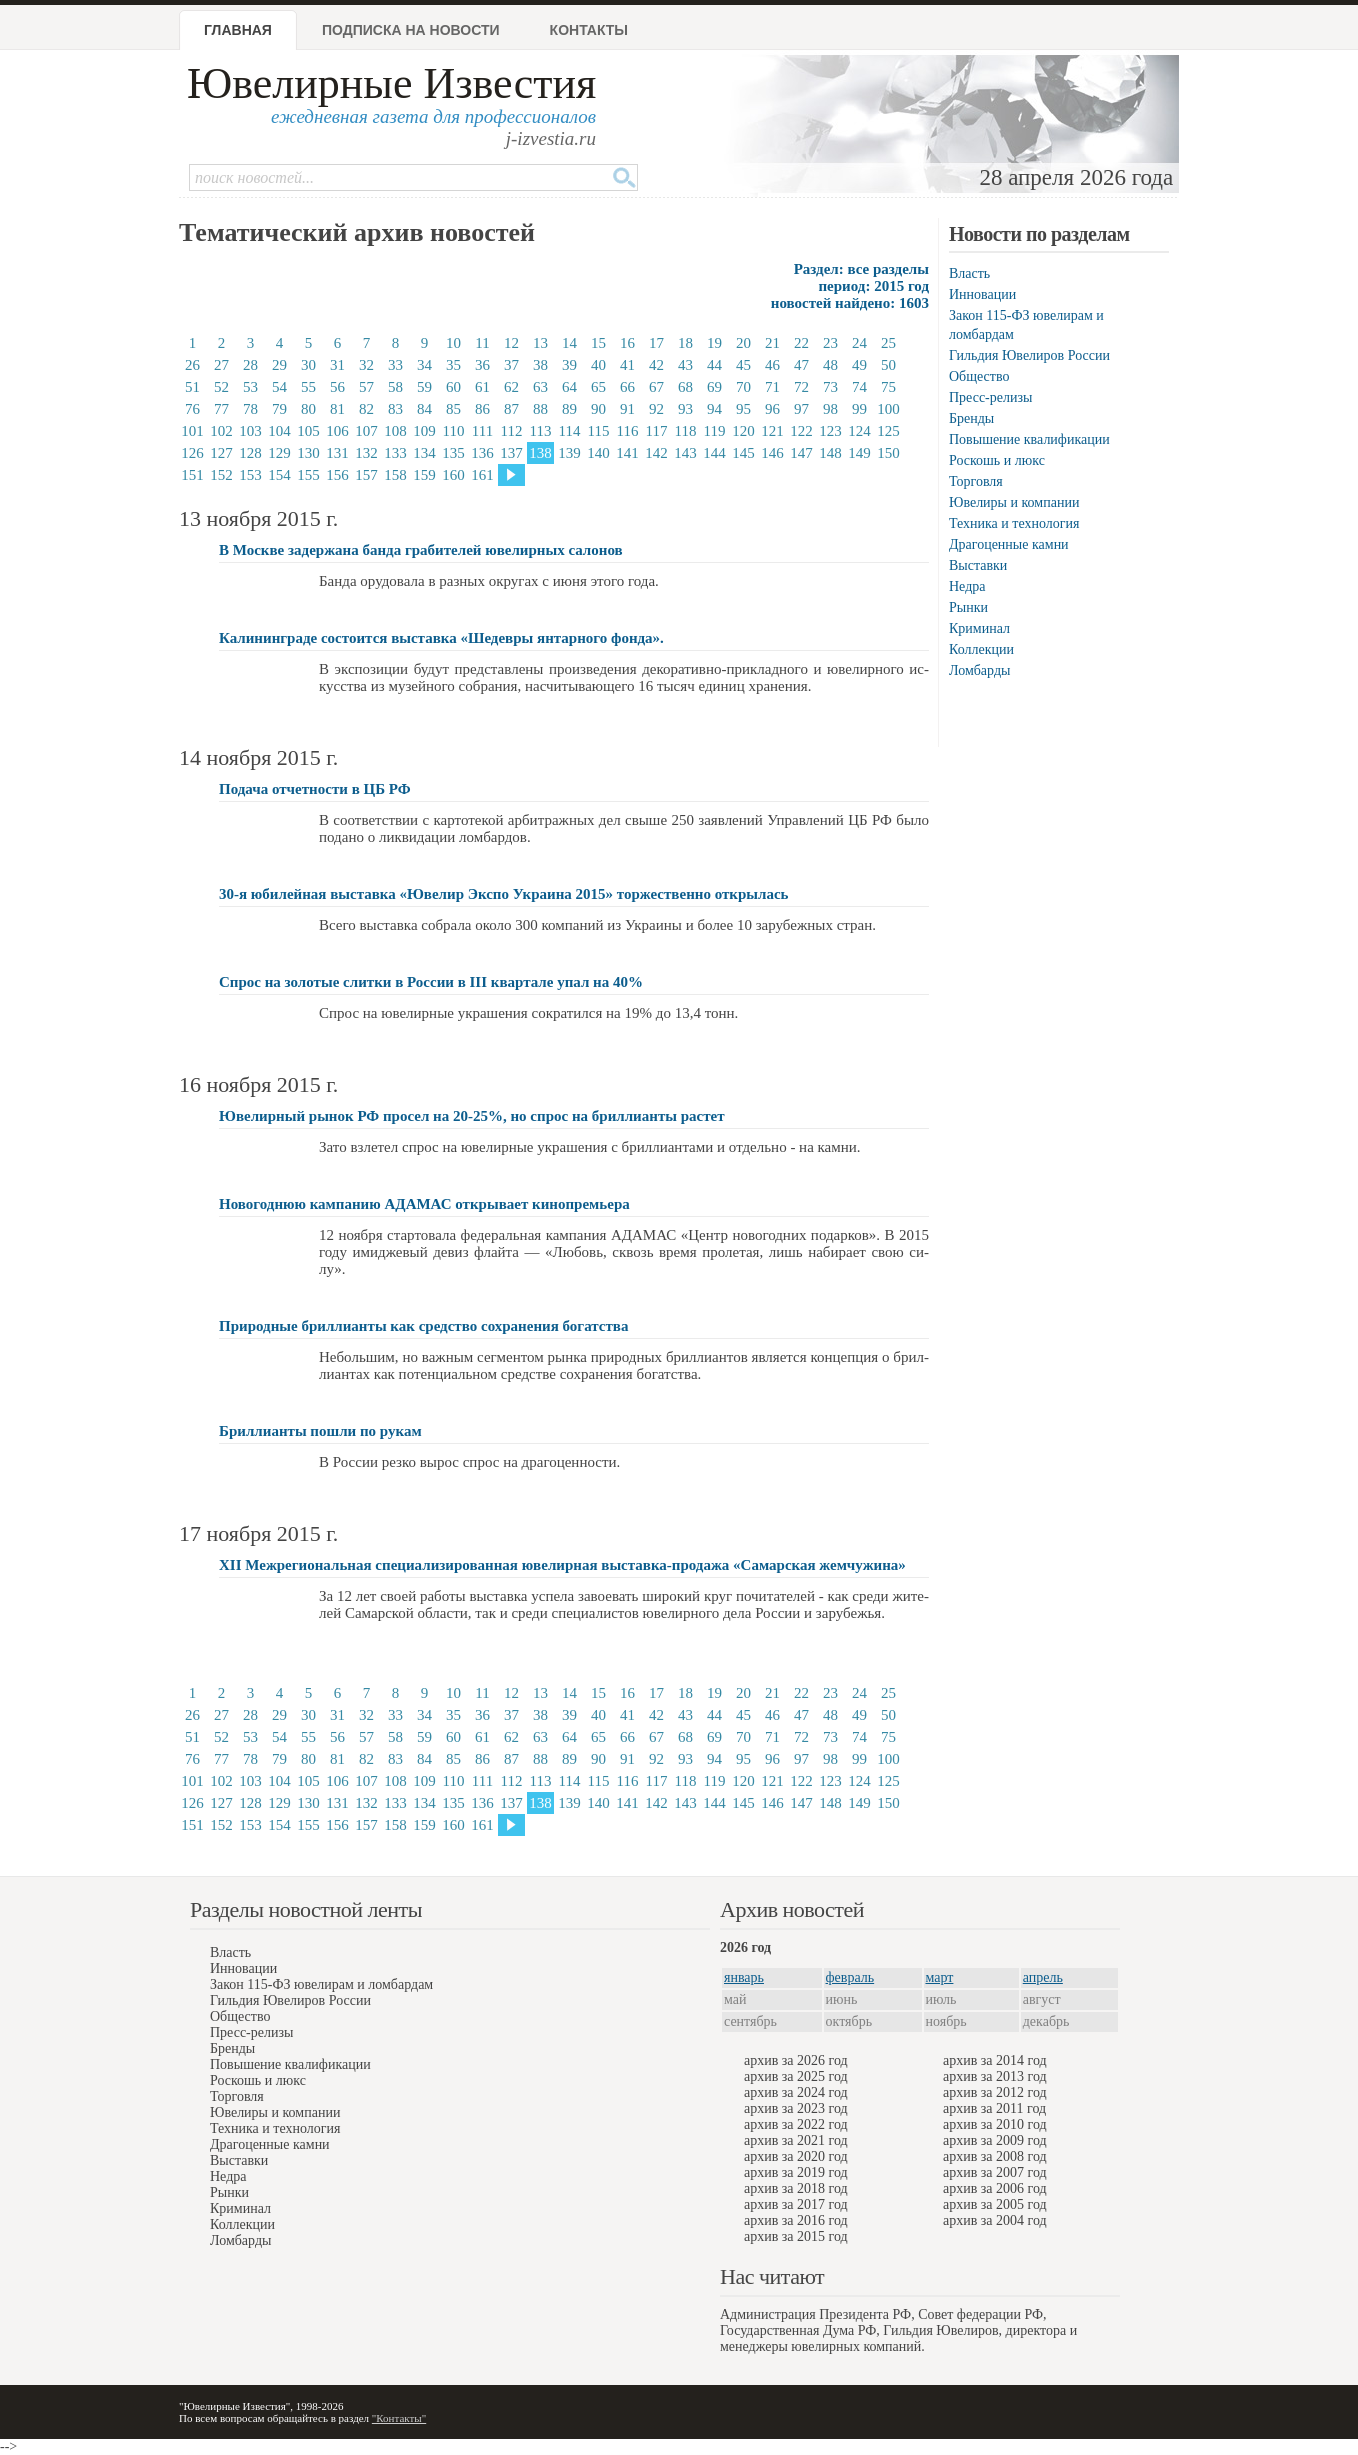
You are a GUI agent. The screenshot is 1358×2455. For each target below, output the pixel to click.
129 (279, 453)
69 (714, 387)
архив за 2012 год (995, 2092)
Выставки (978, 565)
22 (801, 343)
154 (279, 475)
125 (888, 431)
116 (628, 431)
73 (830, 387)
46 (772, 365)
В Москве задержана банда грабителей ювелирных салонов (421, 550)
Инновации (982, 294)
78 (250, 409)
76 (192, 409)
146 (772, 453)
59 (424, 387)
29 (279, 365)
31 (337, 365)
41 (627, 365)
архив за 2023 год (796, 2108)
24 (859, 343)
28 (250, 365)
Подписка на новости (411, 30)
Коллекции (981, 649)
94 (714, 409)
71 (772, 387)
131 (337, 453)
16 (627, 343)
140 (598, 453)
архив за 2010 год (995, 2124)
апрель (1043, 1977)
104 (279, 431)
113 (541, 431)
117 (657, 431)
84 (424, 409)
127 (221, 453)
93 (685, 409)
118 (686, 431)
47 (801, 365)
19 (714, 343)
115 (599, 431)
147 (801, 453)
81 (337, 409)
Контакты (589, 30)
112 (512, 431)
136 (482, 453)
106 (337, 431)
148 (830, 453)
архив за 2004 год (995, 2220)
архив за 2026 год (796, 2060)
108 (395, 431)
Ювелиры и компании (1014, 502)
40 (598, 365)
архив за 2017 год (796, 2204)
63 (540, 387)
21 (772, 343)
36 (482, 365)
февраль (850, 1977)
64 (569, 387)
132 (366, 453)
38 (540, 365)
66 (627, 387)
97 (801, 409)
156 (337, 475)
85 (453, 409)
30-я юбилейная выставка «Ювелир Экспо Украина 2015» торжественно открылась (504, 894)
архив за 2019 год (796, 2172)
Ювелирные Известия (391, 83)
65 (598, 387)
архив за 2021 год (796, 2140)
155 (308, 475)
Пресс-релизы (990, 397)
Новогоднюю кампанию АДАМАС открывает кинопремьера (424, 1204)
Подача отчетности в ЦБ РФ (315, 789)
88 (540, 409)
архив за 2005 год (995, 2204)
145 (743, 453)
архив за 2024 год (796, 2092)
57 (366, 387)
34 (424, 365)
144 (714, 453)
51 (192, 387)
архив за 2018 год (796, 2188)
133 (395, 453)
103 (250, 431)
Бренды (971, 418)
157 (366, 475)
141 (627, 453)
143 (685, 453)
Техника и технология (1014, 523)
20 (743, 343)
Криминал (979, 628)
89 (569, 409)
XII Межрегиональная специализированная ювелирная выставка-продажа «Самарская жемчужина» (562, 1565)
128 (250, 453)
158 (395, 475)
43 (685, 365)
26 (192, 365)
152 (221, 475)
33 (395, 365)
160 (453, 475)
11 (482, 343)
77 (221, 409)
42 (656, 365)
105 (308, 431)
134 (424, 453)
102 (221, 431)
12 (511, 343)
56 (337, 387)
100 (888, 409)
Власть (969, 273)
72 (801, 387)
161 (482, 475)
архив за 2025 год (796, 2076)
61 (482, 387)
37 (511, 365)
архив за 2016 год (796, 2220)
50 (888, 365)
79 (279, 409)
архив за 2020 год (796, 2156)
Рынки (968, 607)
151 (192, 475)
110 (454, 431)
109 (424, 431)
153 (250, 475)
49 (859, 365)
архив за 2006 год (995, 2188)
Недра (967, 586)
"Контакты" (399, 2418)
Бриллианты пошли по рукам (320, 1431)
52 (221, 387)
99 (859, 409)
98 (830, 409)
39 (569, 365)
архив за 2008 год (995, 2156)
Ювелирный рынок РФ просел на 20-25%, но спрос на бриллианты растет (472, 1116)
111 (482, 431)
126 (192, 453)
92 (656, 409)
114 (570, 431)
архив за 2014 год (995, 2060)
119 (715, 431)
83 (395, 409)
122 (801, 431)
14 (569, 343)
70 (743, 387)
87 (511, 409)
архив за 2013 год (995, 2076)
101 (192, 431)
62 (511, 387)
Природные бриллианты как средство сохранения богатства (423, 1326)
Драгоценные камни (1009, 544)
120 (743, 431)
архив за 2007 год (995, 2172)
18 (685, 343)
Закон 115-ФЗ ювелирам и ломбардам (321, 1984)
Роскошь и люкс (997, 460)
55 (308, 387)
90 (598, 409)
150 (888, 453)
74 (859, 387)
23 (830, 343)
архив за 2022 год (796, 2124)
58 (395, 387)
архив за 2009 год (995, 2140)
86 (482, 409)
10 (453, 343)
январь (744, 1977)
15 (598, 343)
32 (366, 365)
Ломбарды (979, 670)
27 (221, 365)
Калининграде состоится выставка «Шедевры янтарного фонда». (441, 638)
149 (859, 453)
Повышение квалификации (1029, 439)
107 (366, 431)
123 (830, 431)
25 (888, 343)
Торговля (976, 481)
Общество (979, 376)
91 (627, 409)
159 (424, 475)
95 (743, 409)
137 (511, 453)
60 (453, 387)
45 (743, 365)
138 (540, 453)
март (940, 1977)
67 (656, 387)
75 (888, 387)
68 (685, 387)
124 (859, 431)
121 (772, 431)
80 (308, 409)
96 (772, 409)
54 (279, 387)
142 (656, 453)
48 (830, 365)
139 (569, 453)
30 (308, 365)
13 (540, 343)
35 (453, 365)
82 (366, 409)
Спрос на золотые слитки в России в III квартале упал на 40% (431, 982)
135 (453, 453)
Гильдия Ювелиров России (1029, 355)
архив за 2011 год (994, 2108)
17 (656, 343)
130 (308, 453)
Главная (238, 30)
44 (714, 365)
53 (250, 387)
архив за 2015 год (796, 2236)
